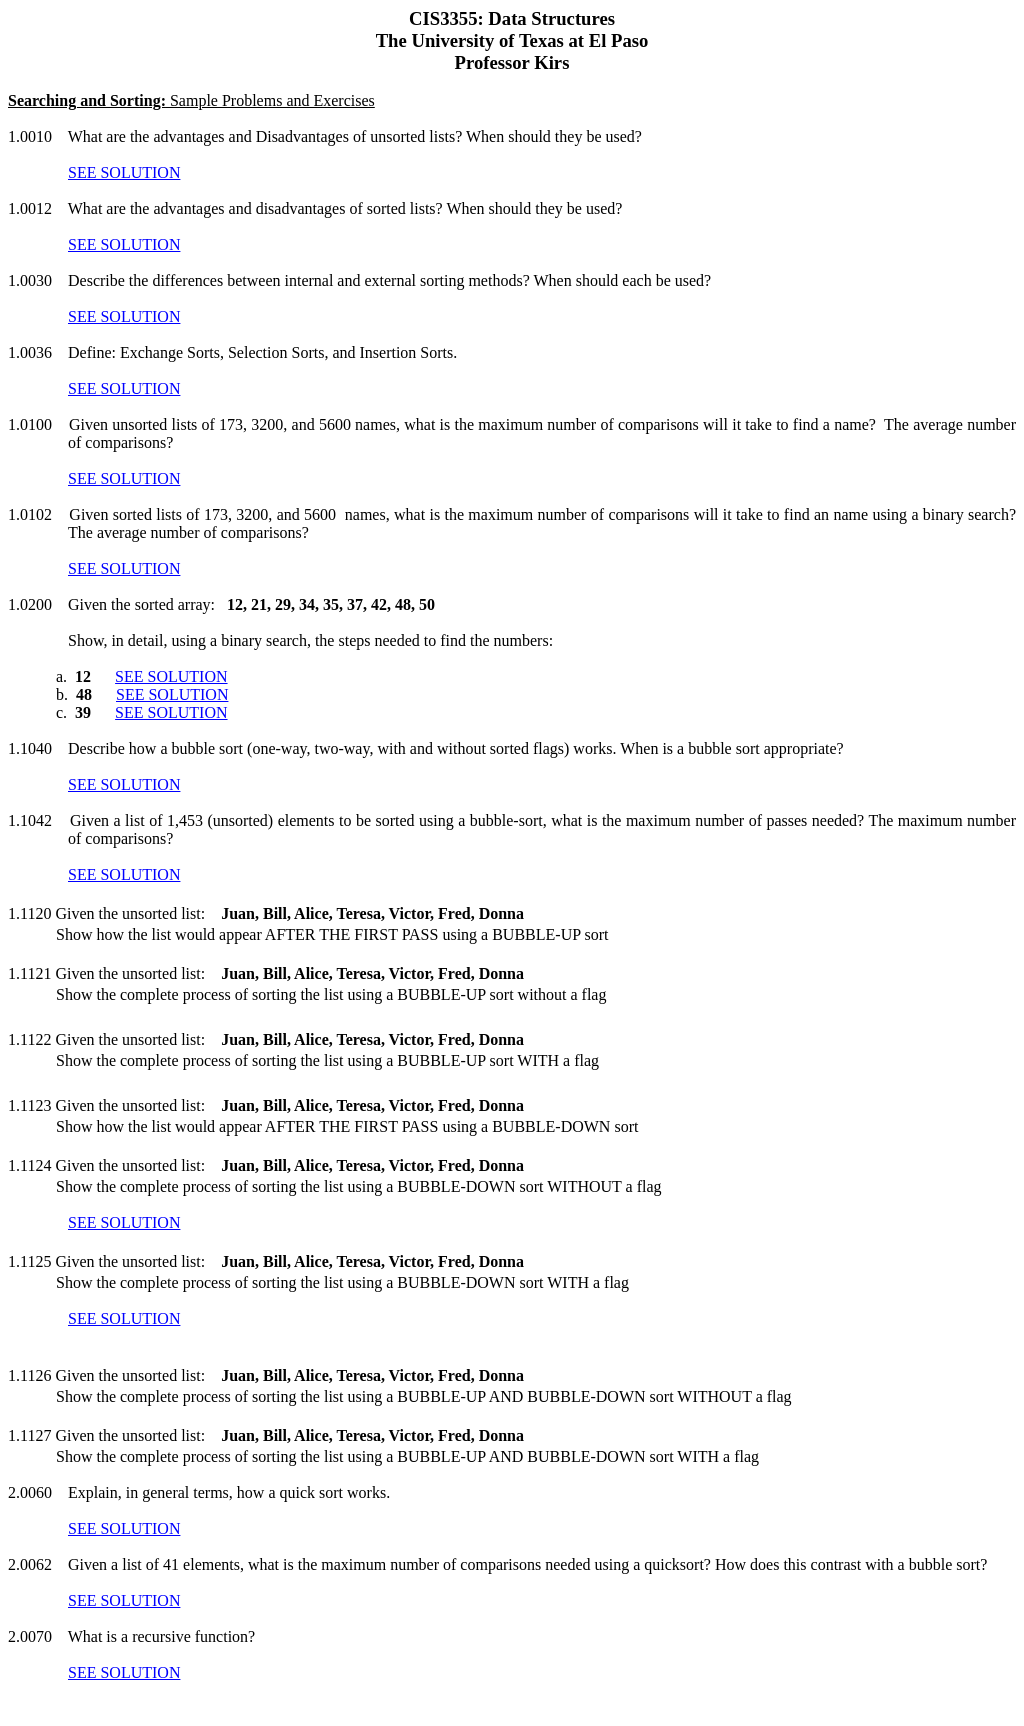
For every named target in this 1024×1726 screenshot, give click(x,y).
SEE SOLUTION (124, 172)
